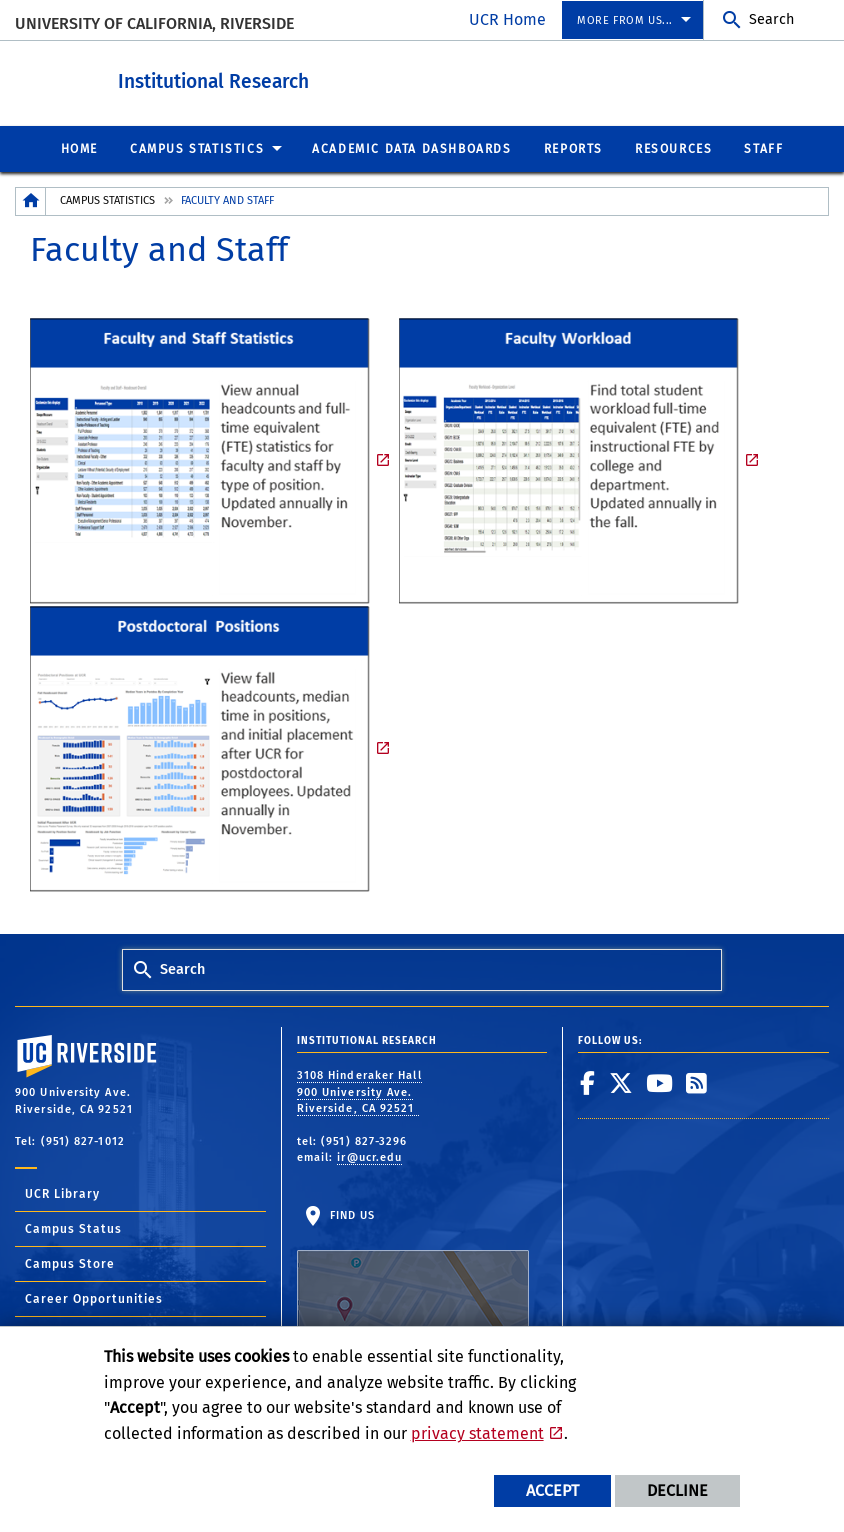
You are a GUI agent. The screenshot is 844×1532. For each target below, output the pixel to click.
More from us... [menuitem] (625, 20)
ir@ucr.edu (369, 1156)
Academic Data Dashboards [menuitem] (411, 148)
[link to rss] (697, 1082)
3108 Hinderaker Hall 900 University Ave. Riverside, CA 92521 (359, 1091)
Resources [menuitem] (673, 148)
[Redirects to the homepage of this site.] (31, 200)
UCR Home (507, 19)
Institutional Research (305, 78)
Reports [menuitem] (573, 148)
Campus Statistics (107, 199)
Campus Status (73, 1228)
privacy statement (477, 1433)
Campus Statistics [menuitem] (197, 148)
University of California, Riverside (154, 23)
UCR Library (62, 1193)
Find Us (413, 1270)
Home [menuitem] (79, 148)
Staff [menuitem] (763, 148)
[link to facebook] (588, 1082)
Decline (677, 1490)
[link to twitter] (621, 1082)
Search (771, 19)
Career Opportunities (94, 1298)
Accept (552, 1490)
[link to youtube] (660, 1082)
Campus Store (70, 1263)
